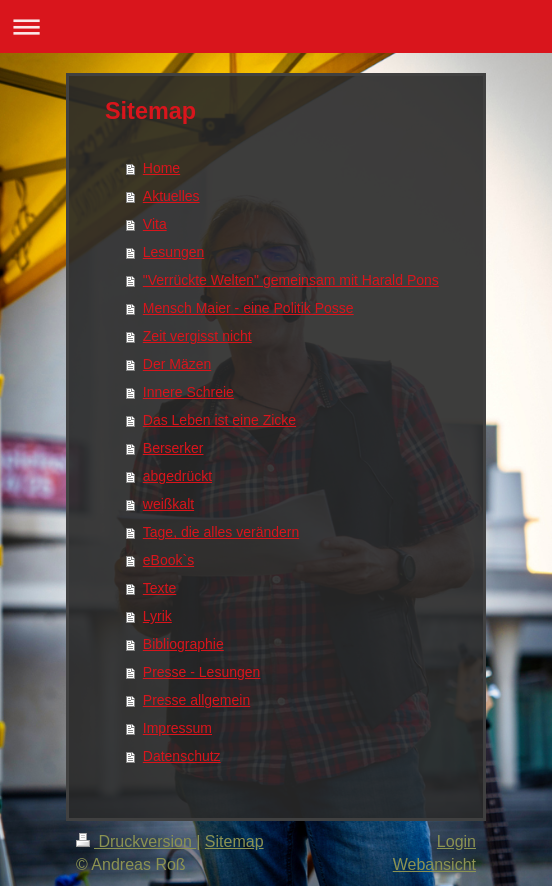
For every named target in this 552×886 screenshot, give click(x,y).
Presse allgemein (196, 700)
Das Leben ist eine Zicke (219, 420)
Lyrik (157, 616)
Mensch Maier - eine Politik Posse (248, 308)
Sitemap (234, 841)
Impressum (177, 728)
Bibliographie (183, 644)
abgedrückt (177, 476)
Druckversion (136, 841)
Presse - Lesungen (202, 672)
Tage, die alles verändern (221, 532)
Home (161, 168)
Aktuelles (171, 196)
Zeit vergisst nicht (197, 336)
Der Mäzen (177, 364)
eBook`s (168, 560)
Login (456, 841)
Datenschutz (182, 756)
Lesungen (174, 252)
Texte (159, 588)
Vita (155, 224)
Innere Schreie (188, 392)
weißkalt (168, 504)
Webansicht (434, 864)
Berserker (173, 448)
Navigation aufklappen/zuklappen (276, 26)
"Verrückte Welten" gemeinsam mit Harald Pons (291, 280)
